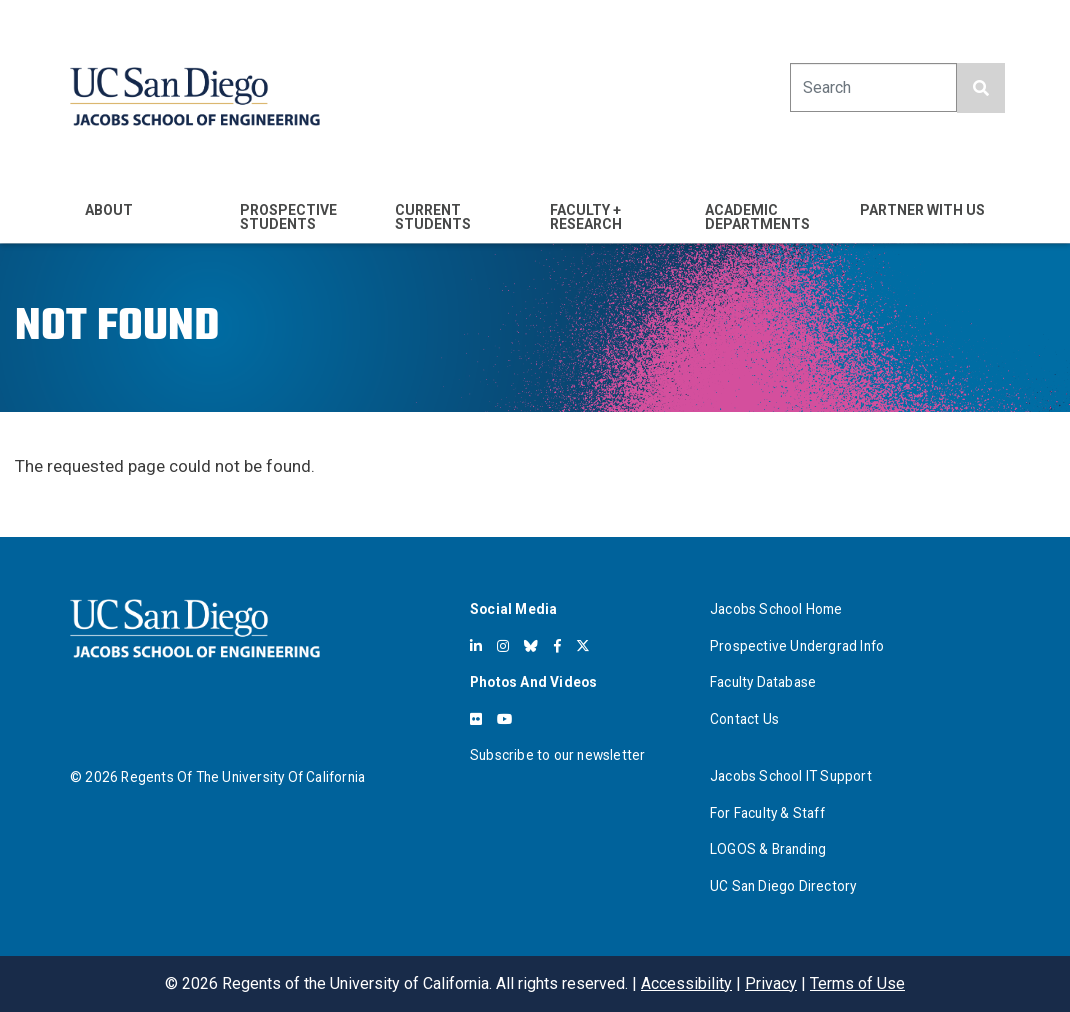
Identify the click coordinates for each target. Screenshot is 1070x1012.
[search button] (981, 88)
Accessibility (686, 983)
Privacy (771, 983)
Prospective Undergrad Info (797, 646)
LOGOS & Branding (768, 849)
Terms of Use (857, 983)
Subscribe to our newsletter (557, 755)
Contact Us (744, 719)
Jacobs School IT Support (791, 776)
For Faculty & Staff (767, 813)
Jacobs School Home (776, 609)
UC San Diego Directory (783, 886)
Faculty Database (763, 682)
